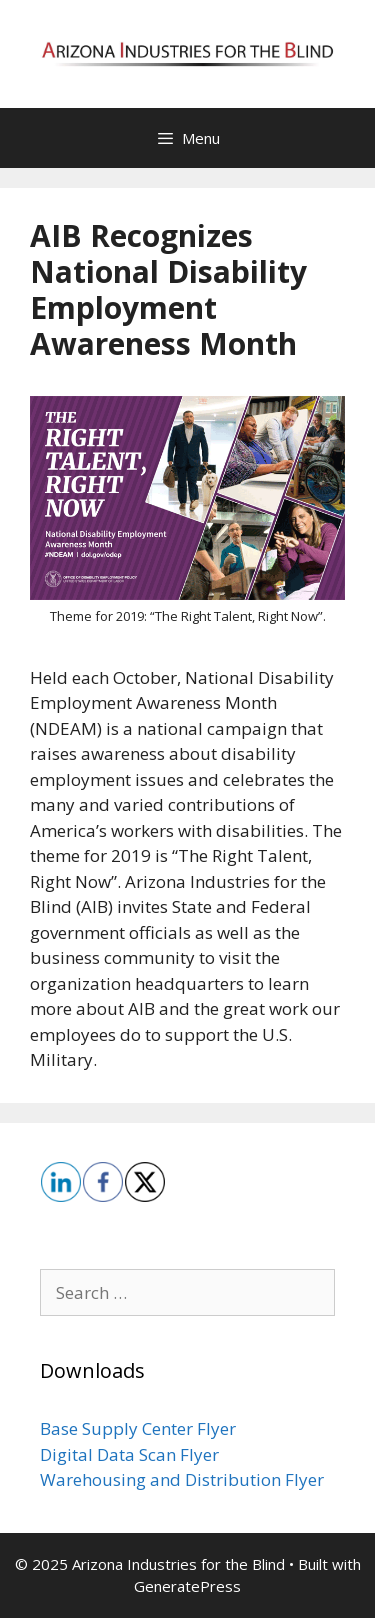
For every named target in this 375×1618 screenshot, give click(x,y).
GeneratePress (187, 1586)
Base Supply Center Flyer (138, 1428)
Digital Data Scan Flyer (129, 1454)
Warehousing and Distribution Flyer (182, 1479)
